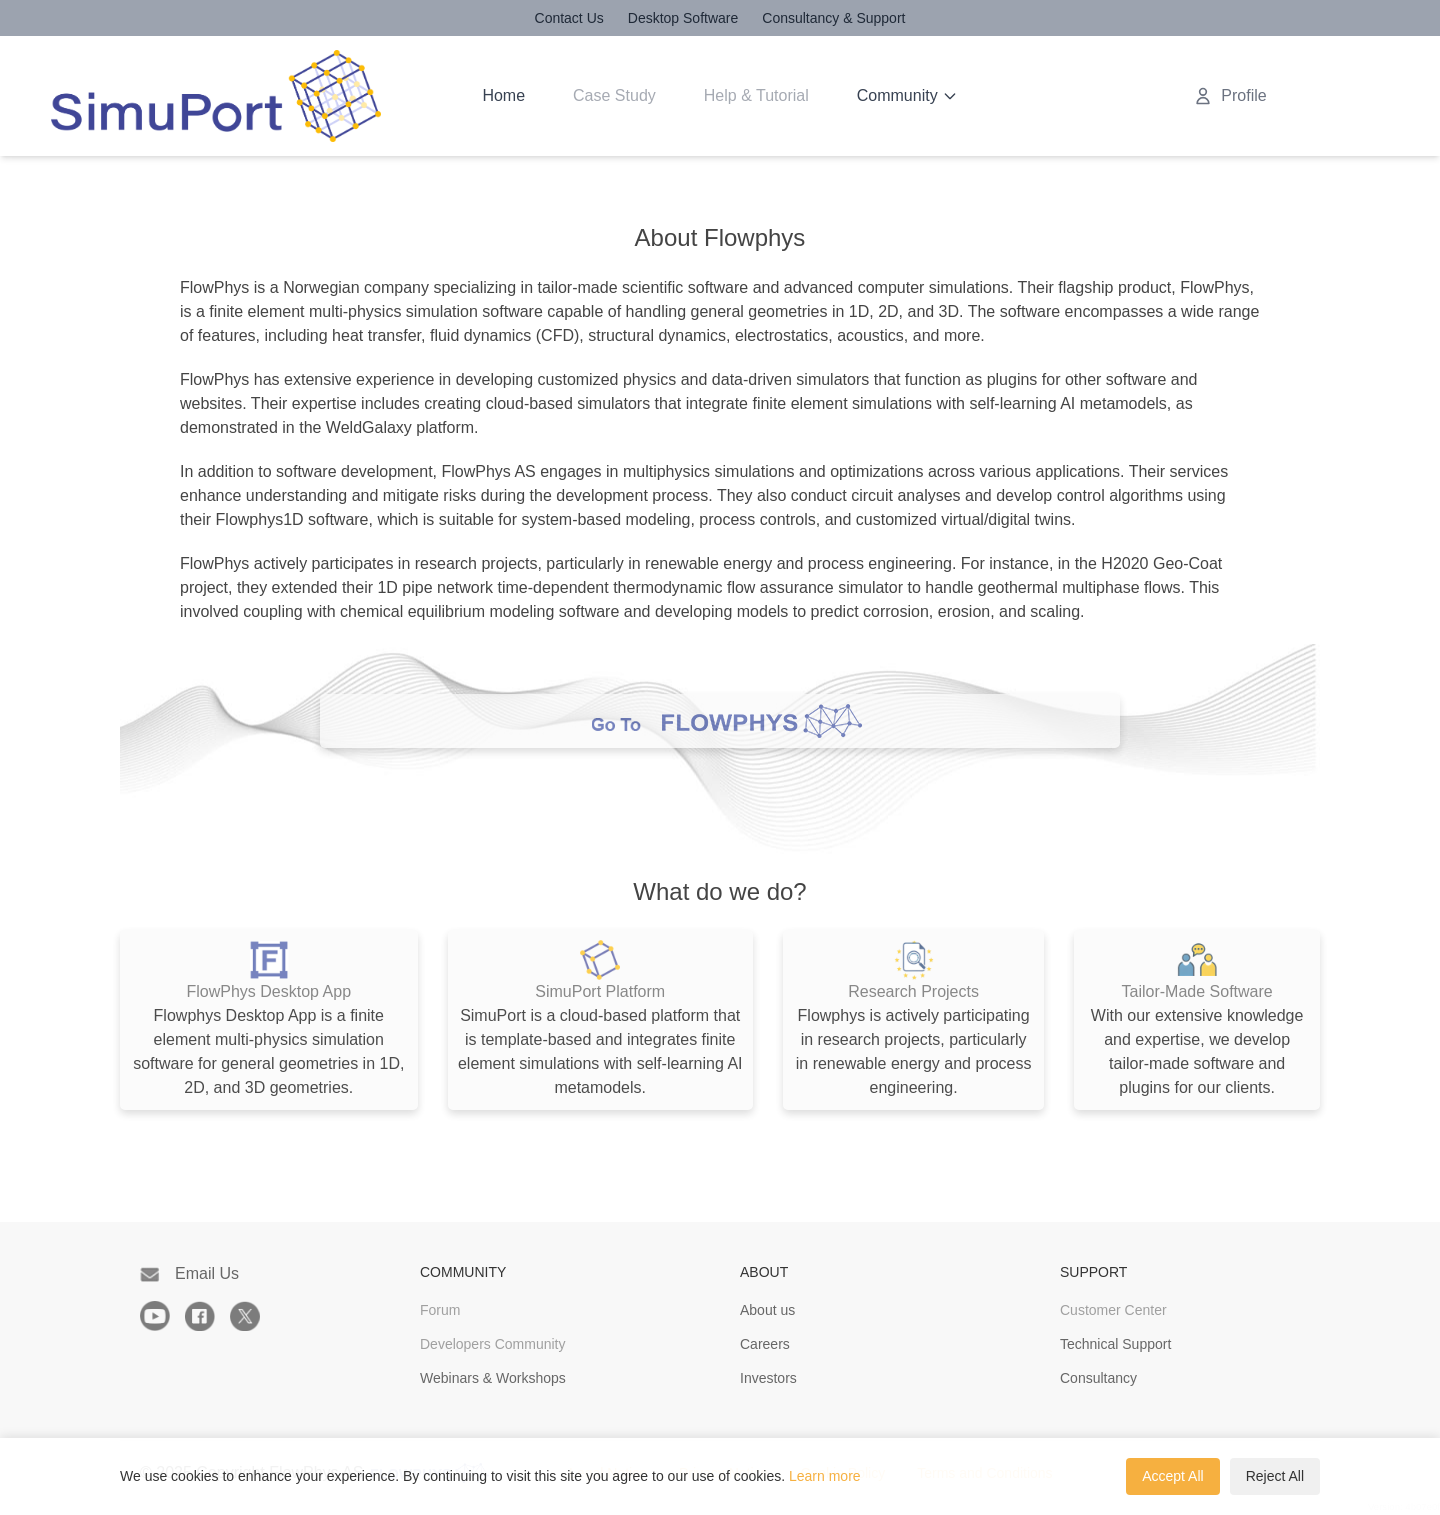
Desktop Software (683, 18)
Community (907, 95)
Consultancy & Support (833, 18)
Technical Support (1115, 1344)
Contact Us (569, 18)
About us (767, 1310)
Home (503, 95)
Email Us (189, 1274)
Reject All (1275, 1476)
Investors (768, 1378)
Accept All (1172, 1476)
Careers (765, 1344)
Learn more (825, 1476)
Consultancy (1098, 1378)
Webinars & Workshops (493, 1378)
